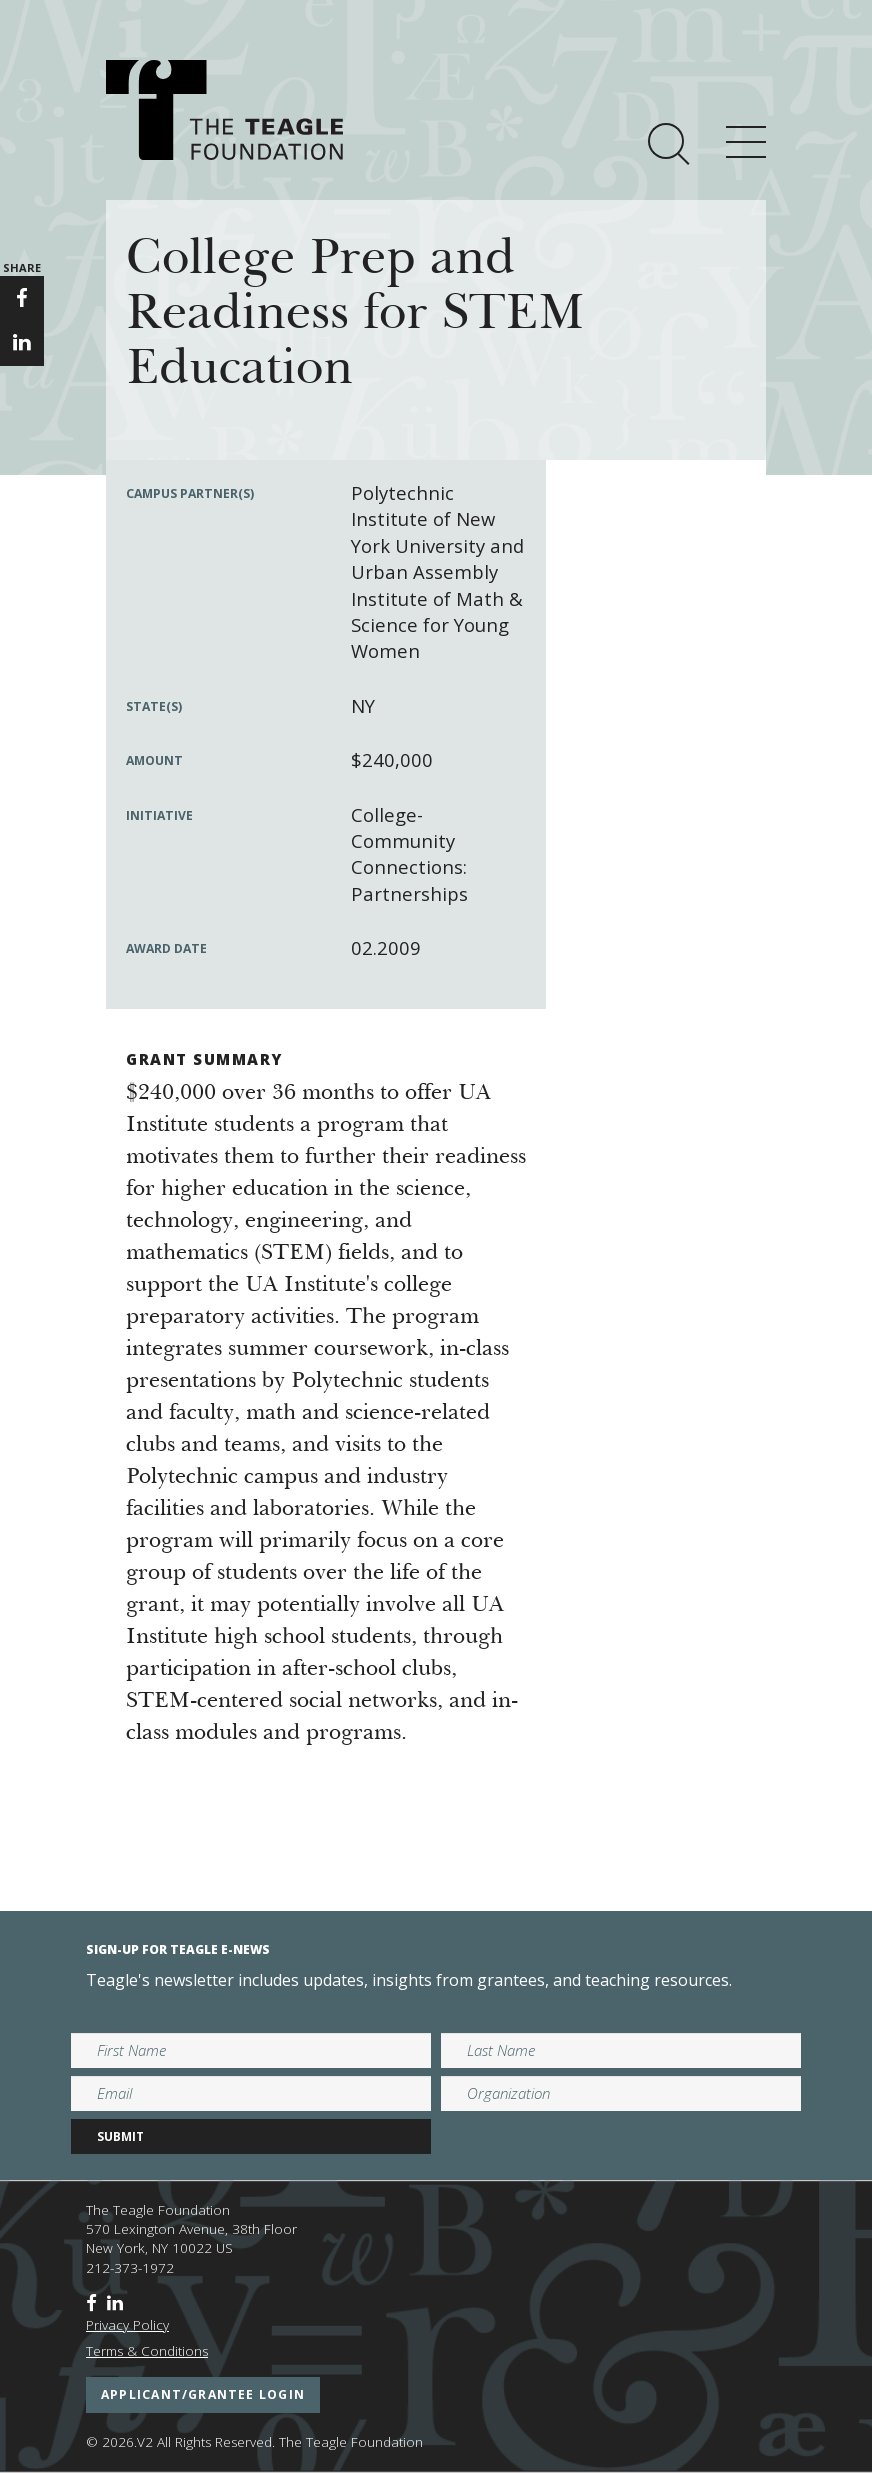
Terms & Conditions (147, 2351)
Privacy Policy (127, 2325)
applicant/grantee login (203, 2394)
